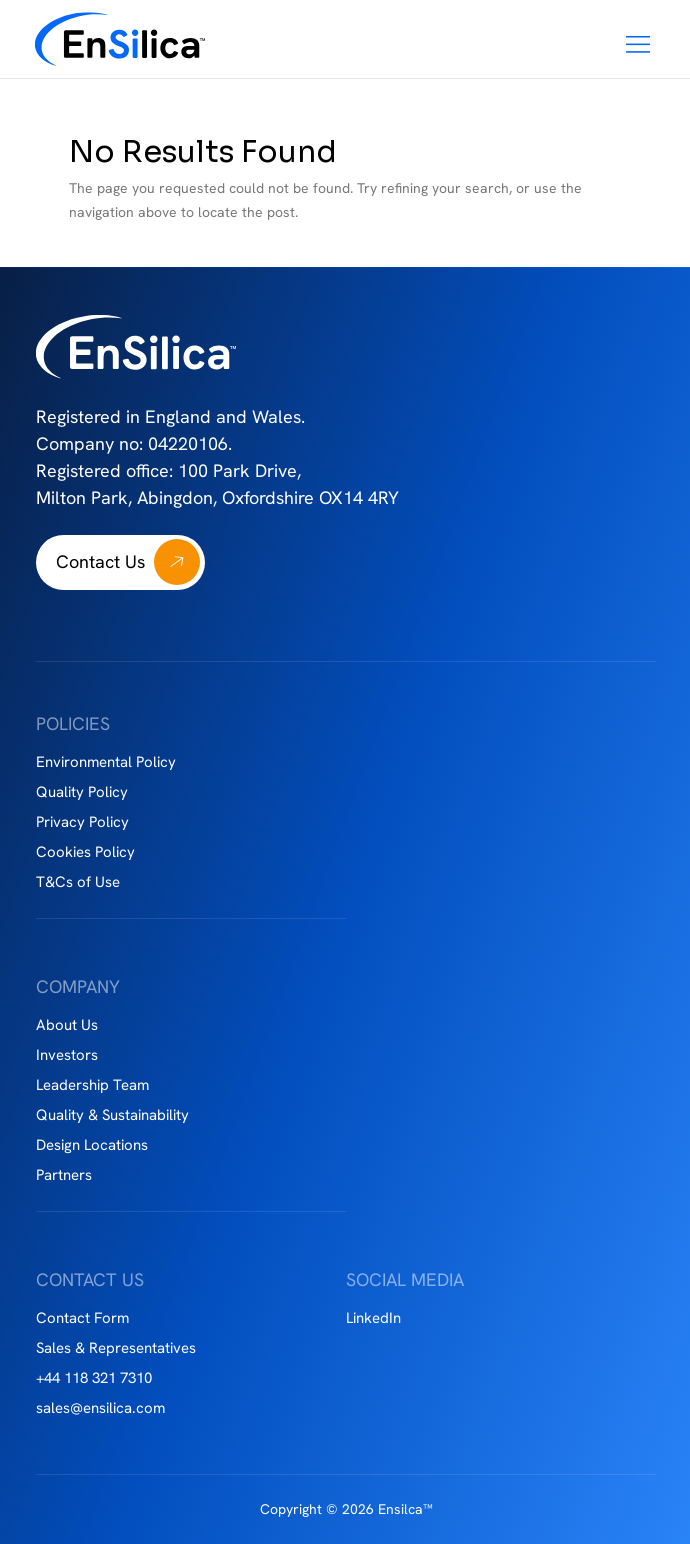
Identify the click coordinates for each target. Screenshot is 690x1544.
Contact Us (100, 561)
